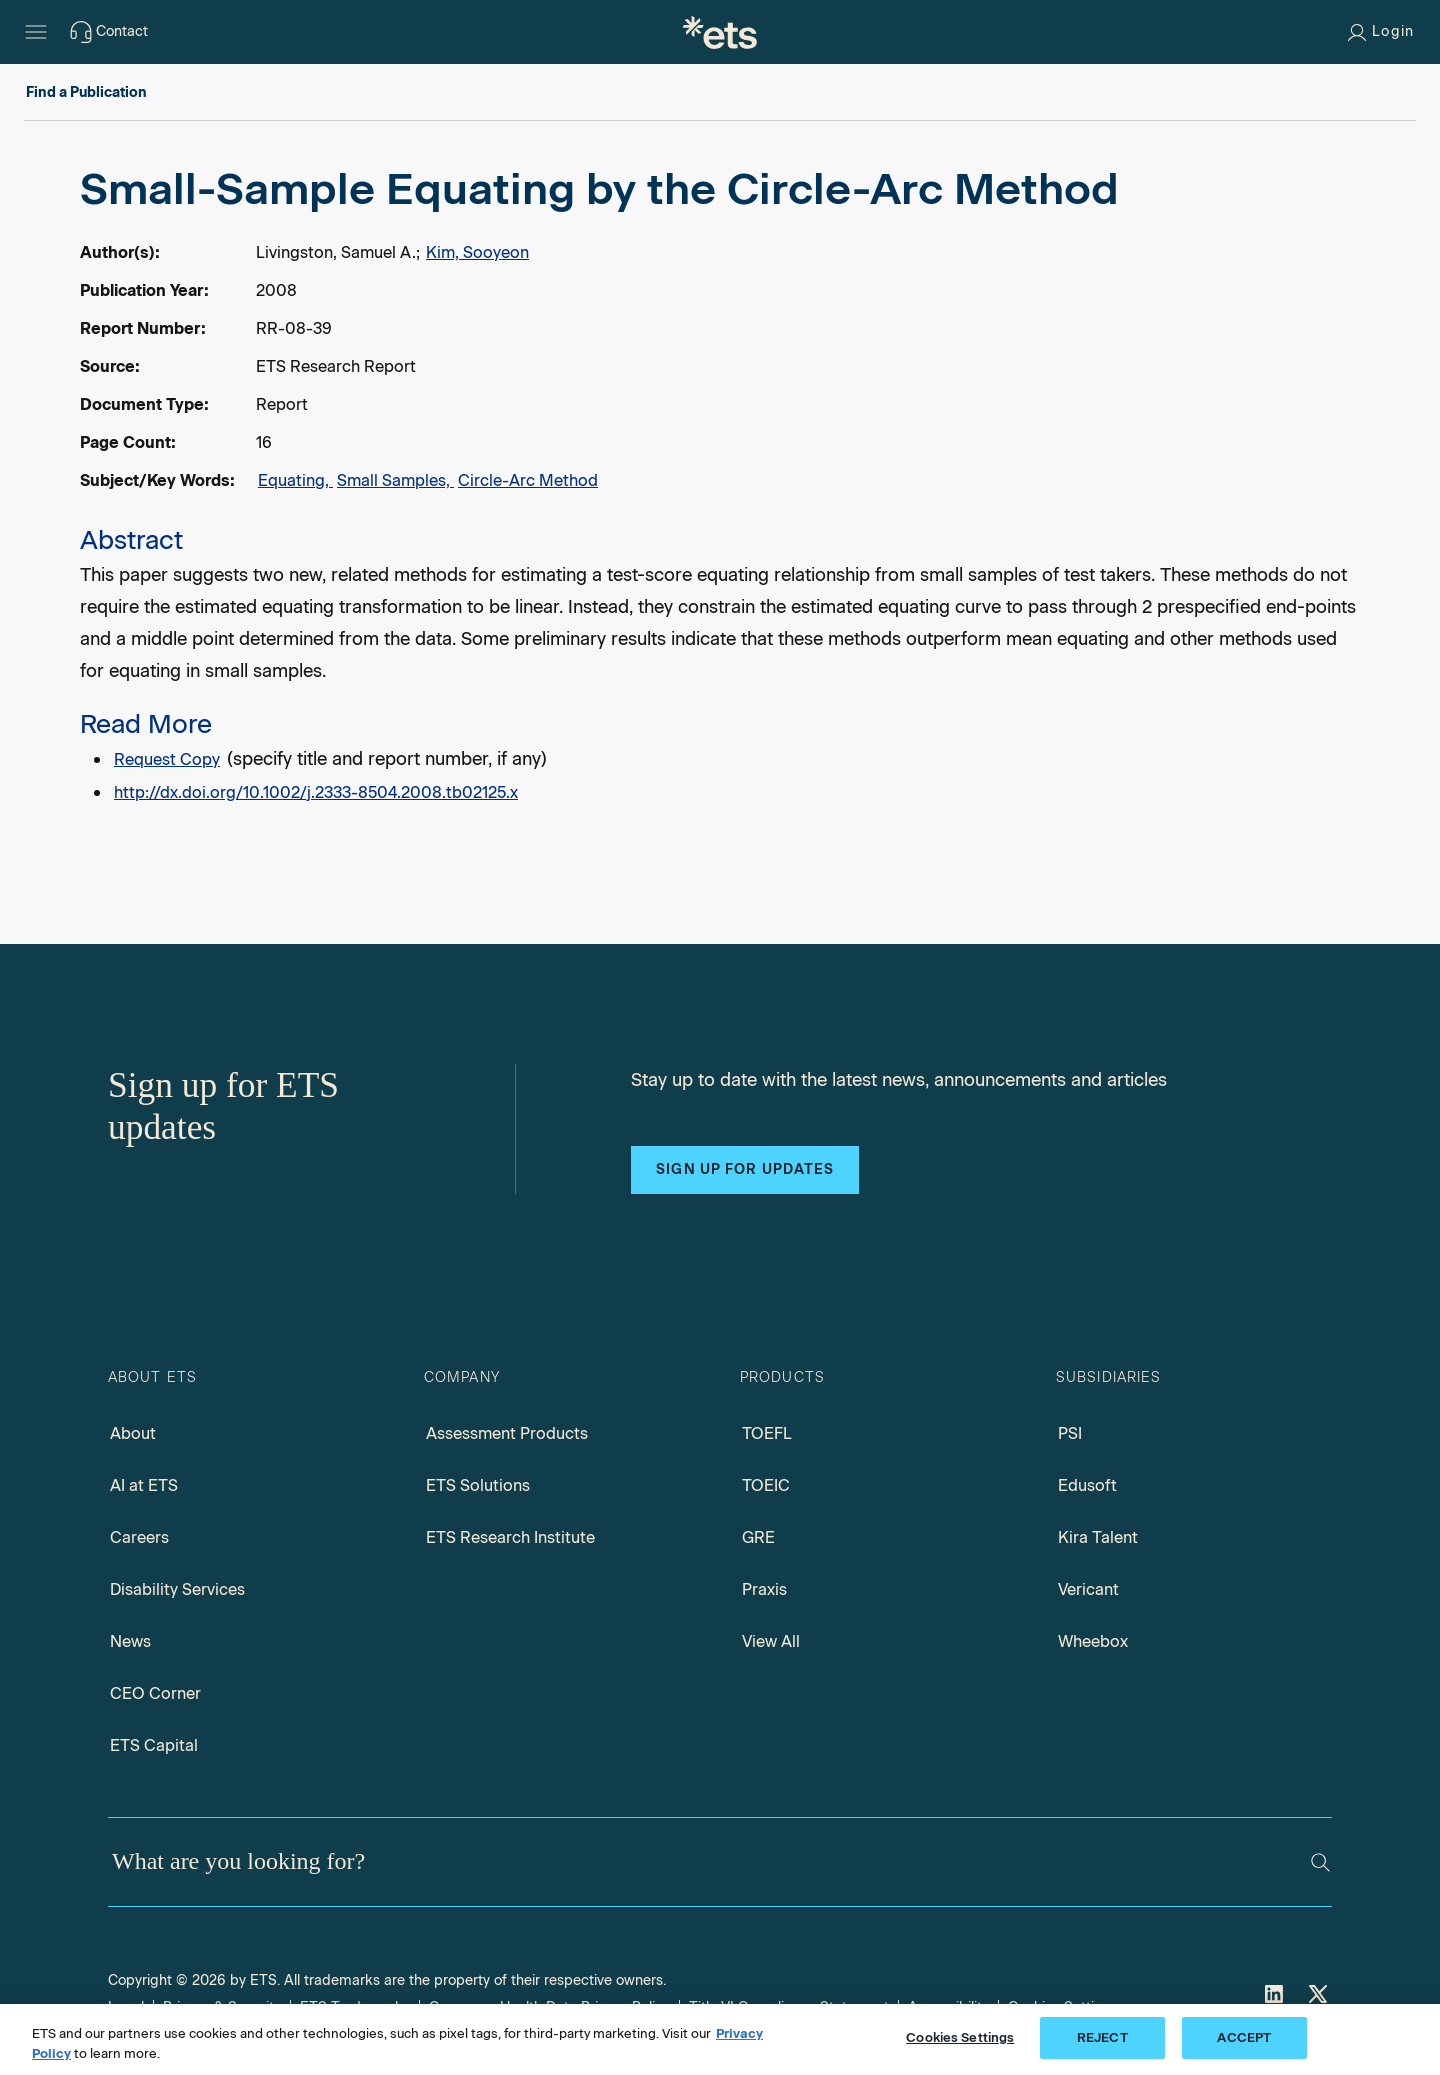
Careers (139, 1537)
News (130, 1641)
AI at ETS (144, 1485)
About (133, 1433)
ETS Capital (154, 1745)
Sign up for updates (745, 1169)
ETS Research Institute (510, 1537)
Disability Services (177, 1589)
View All (771, 1641)
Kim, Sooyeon (477, 252)
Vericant (1088, 1589)
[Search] (1320, 1862)
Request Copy (167, 759)
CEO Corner (155, 1693)
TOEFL (767, 1433)
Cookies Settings (960, 2037)
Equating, (295, 480)
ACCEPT (1244, 2037)
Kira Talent (1098, 1537)
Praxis (764, 1589)
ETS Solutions (478, 1485)
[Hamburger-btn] (36, 32)
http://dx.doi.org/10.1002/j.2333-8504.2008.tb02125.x (316, 792)
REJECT (1102, 2037)
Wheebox (1093, 1641)
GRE (758, 1537)
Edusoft (1087, 1485)
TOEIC (766, 1485)
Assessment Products (507, 1433)
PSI (1070, 1433)
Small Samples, (395, 480)
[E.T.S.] (720, 32)
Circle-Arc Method (528, 480)
